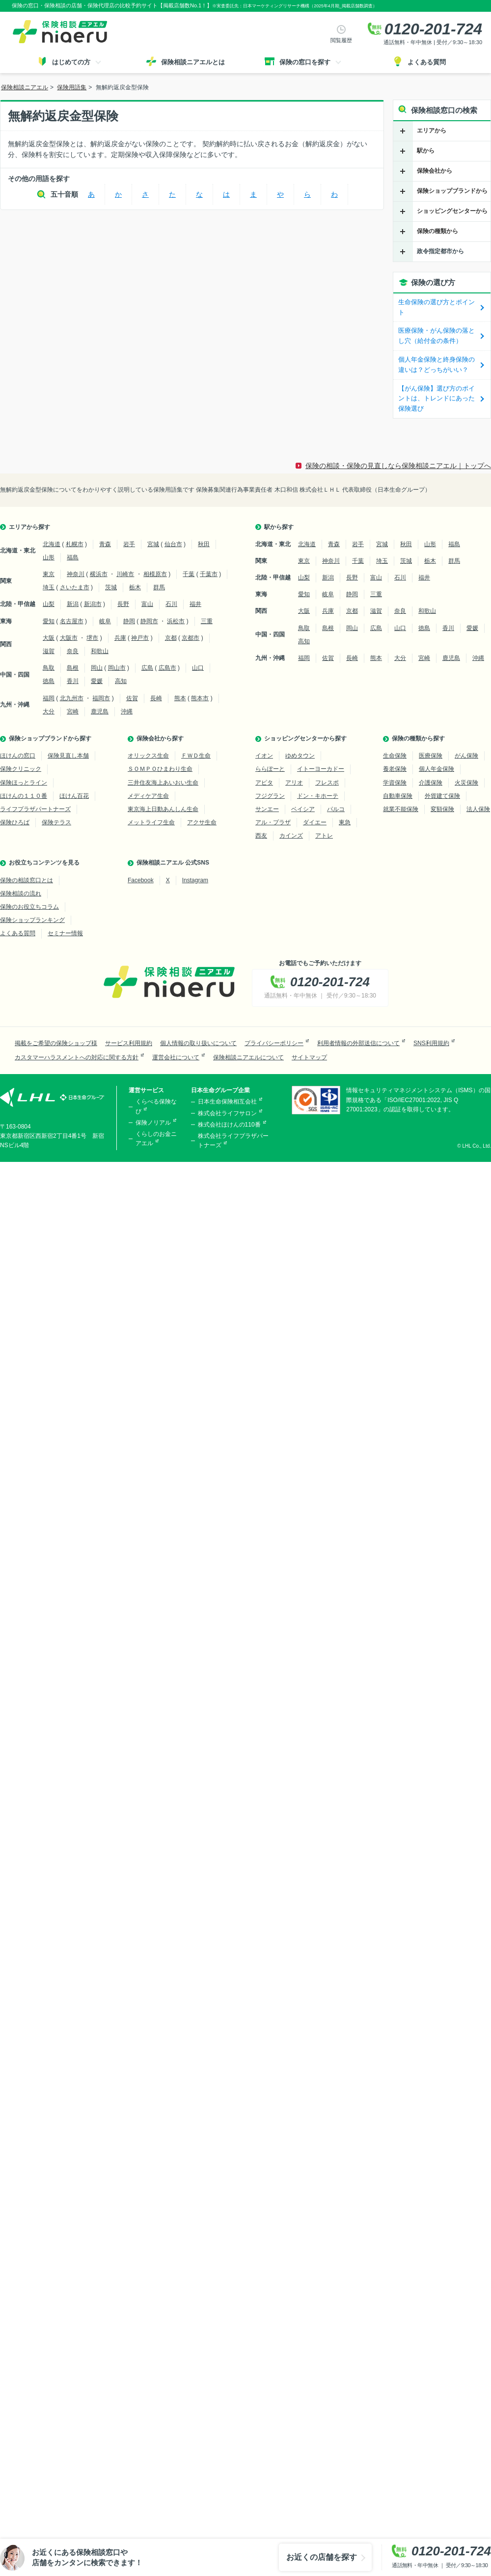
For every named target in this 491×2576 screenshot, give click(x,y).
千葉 (188, 574)
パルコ (336, 809)
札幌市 (74, 544)
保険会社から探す (160, 738)
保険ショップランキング (32, 920)
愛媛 (97, 681)
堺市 (92, 637)
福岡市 (101, 698)
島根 (73, 667)
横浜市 (99, 574)
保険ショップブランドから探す (50, 738)
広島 (147, 667)
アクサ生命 (202, 822)
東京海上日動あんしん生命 (163, 809)
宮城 (153, 544)
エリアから (431, 130)
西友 (261, 835)
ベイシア (303, 809)
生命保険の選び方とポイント (436, 307)
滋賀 (49, 651)
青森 (105, 544)
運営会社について (175, 1057)
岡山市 (117, 667)
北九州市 (71, 698)
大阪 (49, 637)
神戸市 (140, 637)
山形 (49, 557)
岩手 (129, 544)
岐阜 (105, 621)
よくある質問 (17, 933)
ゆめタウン (300, 755)
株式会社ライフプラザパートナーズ (233, 1140)
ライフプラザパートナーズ (35, 809)
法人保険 (478, 809)
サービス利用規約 (128, 1043)
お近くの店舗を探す (321, 2557)
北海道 (51, 544)
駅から (426, 150)
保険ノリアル (153, 1122)
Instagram (195, 880)
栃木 (135, 587)
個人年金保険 (436, 768)
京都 (171, 637)
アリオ (294, 782)
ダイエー (315, 822)
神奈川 (75, 574)
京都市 (190, 637)
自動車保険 (397, 795)
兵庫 (120, 637)
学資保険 (395, 782)
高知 (121, 681)
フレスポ (327, 782)
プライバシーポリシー (274, 1043)
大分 (49, 711)
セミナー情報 (65, 933)
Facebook (141, 880)
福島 (73, 557)
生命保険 (395, 755)
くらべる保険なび (156, 1106)
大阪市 (69, 637)
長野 (123, 604)
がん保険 (466, 755)
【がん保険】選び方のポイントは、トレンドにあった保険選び (436, 399)
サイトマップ (309, 1057)
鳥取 (49, 667)
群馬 (159, 587)
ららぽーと (270, 768)
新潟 (73, 604)
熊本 (180, 698)
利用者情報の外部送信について (358, 1043)
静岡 (129, 621)
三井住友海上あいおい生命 (163, 782)
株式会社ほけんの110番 (229, 1124)
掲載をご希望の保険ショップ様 (56, 1043)
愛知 (49, 621)
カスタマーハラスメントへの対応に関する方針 (76, 1057)
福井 (195, 604)
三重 (207, 621)
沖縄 (127, 711)
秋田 (204, 544)
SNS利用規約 (431, 1043)
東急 (345, 822)
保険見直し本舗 (68, 755)
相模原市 (155, 574)
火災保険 (466, 782)
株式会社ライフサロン (227, 1113)
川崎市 (125, 574)
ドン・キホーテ (317, 795)
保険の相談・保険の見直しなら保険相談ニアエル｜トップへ (398, 466)
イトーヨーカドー (320, 768)
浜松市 (176, 621)
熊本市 (200, 698)
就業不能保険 (400, 809)
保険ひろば (14, 822)
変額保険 (442, 809)
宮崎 (73, 711)
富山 (147, 604)
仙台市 (173, 544)
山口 (198, 667)
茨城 (111, 587)
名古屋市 (71, 621)
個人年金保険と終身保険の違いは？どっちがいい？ (436, 364)
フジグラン (270, 795)
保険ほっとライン (23, 782)
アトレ (324, 835)
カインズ (291, 835)
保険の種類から (437, 231)
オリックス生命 (148, 755)
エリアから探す (29, 527)
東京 (49, 574)
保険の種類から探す (418, 738)
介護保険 (430, 782)
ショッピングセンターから (452, 211)
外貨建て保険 (442, 795)
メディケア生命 (148, 795)
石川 (171, 604)
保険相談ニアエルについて (248, 1057)
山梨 (49, 604)
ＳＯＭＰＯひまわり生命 (160, 768)
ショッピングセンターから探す (305, 738)
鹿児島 (100, 711)
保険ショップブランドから (452, 190)
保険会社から (434, 170)
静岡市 (149, 621)
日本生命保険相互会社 (227, 1101)
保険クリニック (20, 768)
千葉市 (209, 574)
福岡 (49, 698)
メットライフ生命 (151, 822)
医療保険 (430, 755)
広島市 (167, 667)
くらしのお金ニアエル (156, 1138)
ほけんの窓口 (17, 755)
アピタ (264, 782)
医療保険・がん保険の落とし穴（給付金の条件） (436, 335)
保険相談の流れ (20, 893)
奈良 (73, 651)
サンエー (267, 809)
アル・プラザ (273, 822)
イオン (264, 755)
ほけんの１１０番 (23, 795)
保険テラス (56, 822)
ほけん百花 (74, 795)
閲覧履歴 (341, 40)
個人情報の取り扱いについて (198, 1043)
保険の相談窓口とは (26, 880)
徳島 (49, 681)
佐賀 (132, 698)
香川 (73, 681)
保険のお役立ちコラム (29, 906)
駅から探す (279, 527)
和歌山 (100, 651)
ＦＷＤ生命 (196, 755)
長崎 (156, 698)
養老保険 (395, 768)
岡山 (97, 667)
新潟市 (93, 604)
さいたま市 (74, 587)
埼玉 (49, 587)
